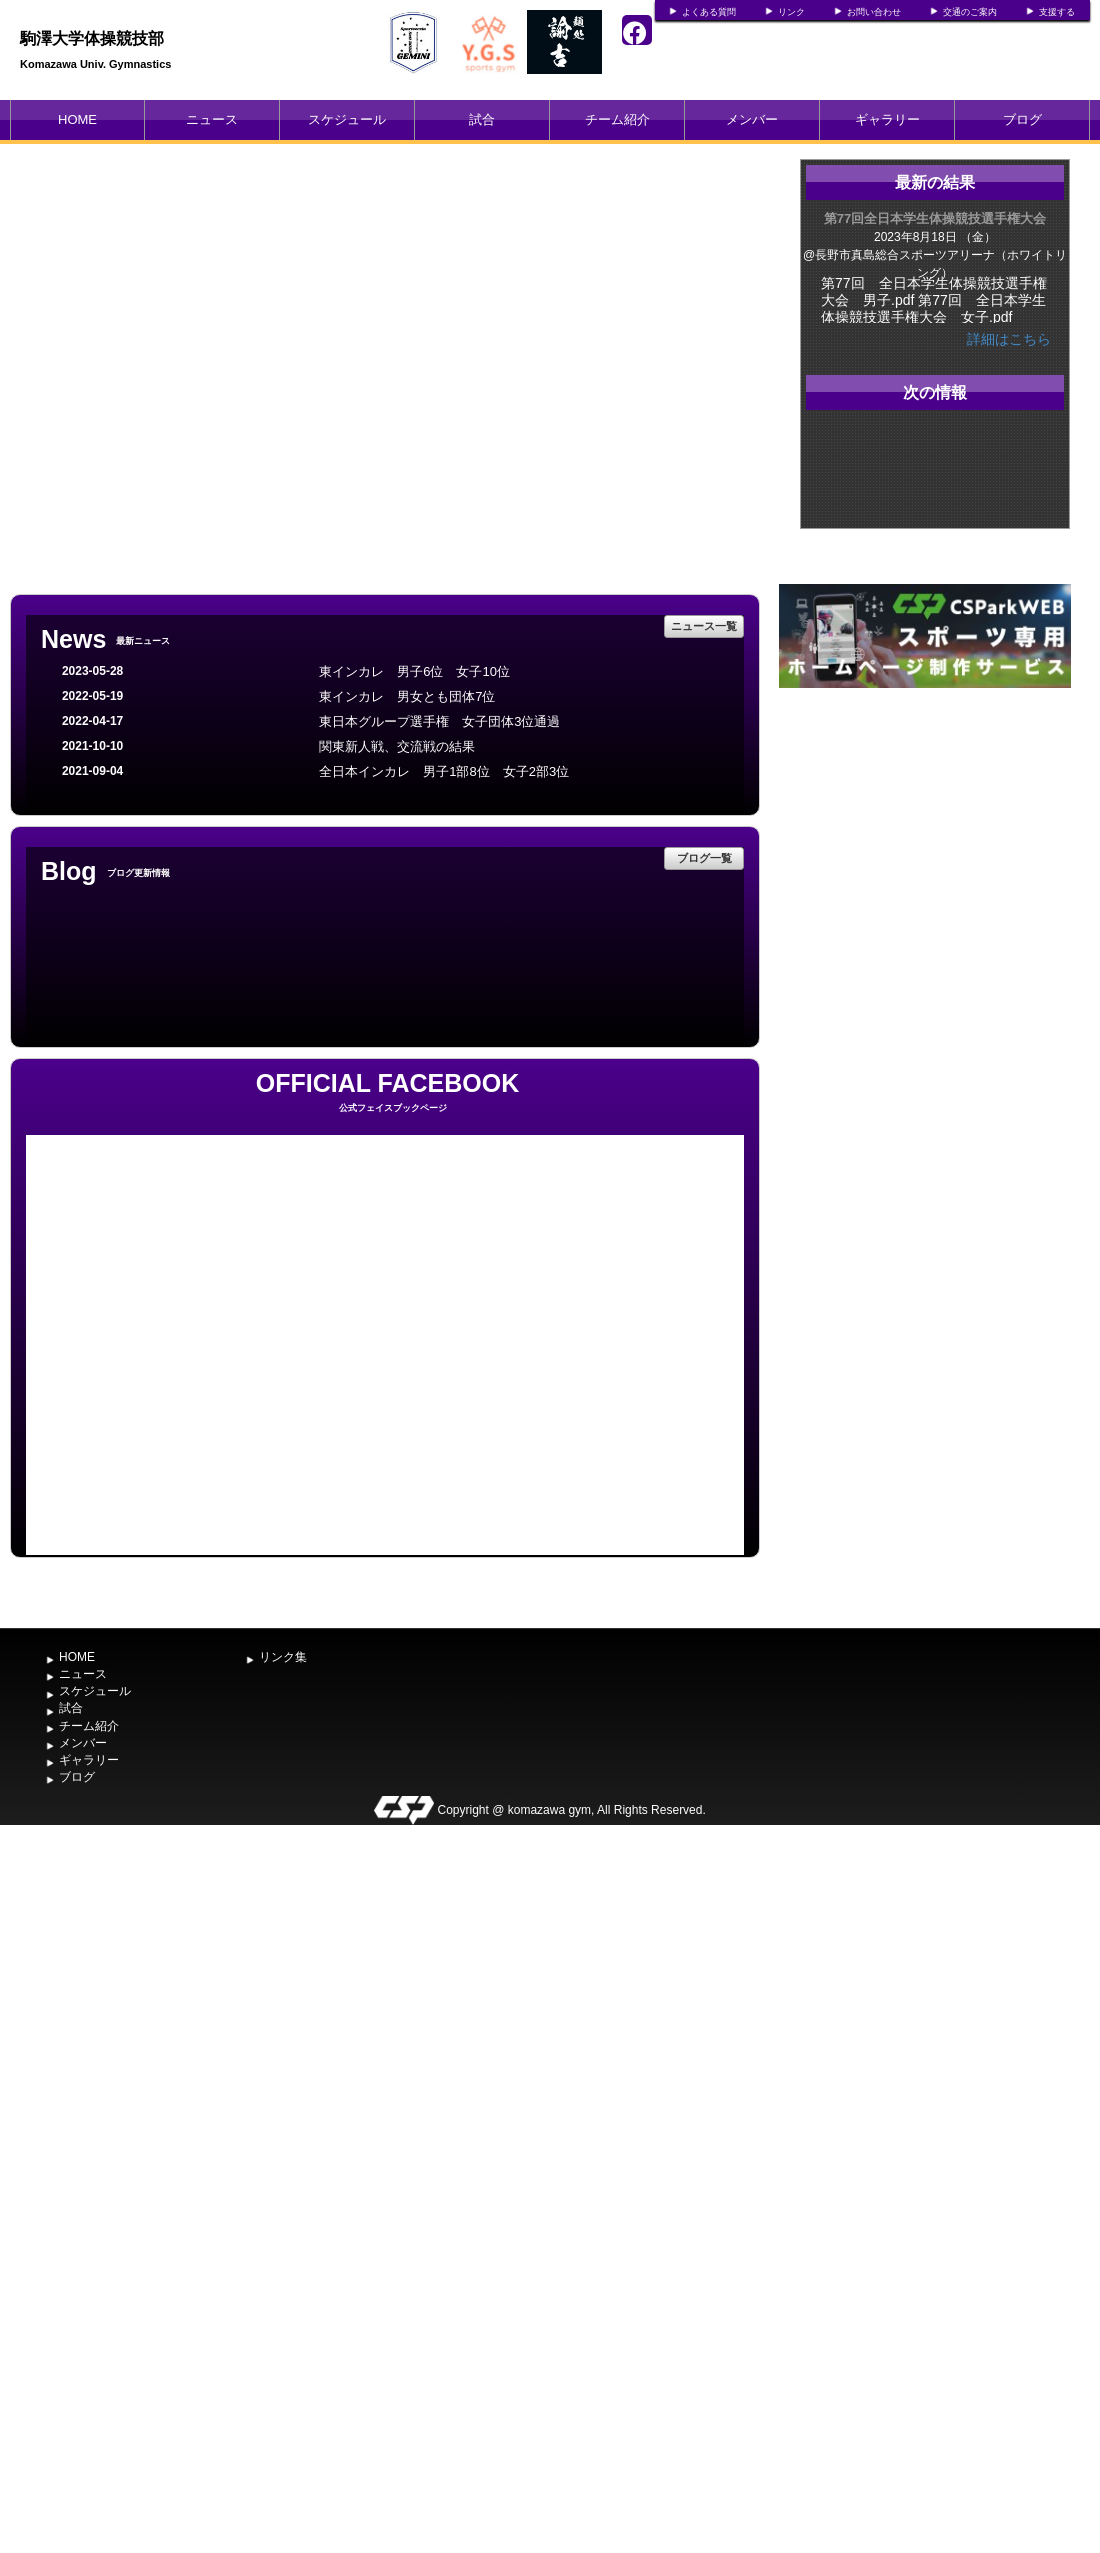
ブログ (1022, 119)
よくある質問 (709, 12)
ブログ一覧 (704, 858)
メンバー (752, 119)
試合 (482, 119)
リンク (791, 12)
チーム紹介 (617, 119)
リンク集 (283, 1657)
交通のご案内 (970, 12)
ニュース (212, 119)
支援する (1057, 12)
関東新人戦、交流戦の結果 (397, 746)
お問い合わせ (874, 12)
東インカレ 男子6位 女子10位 (414, 671)
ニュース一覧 (704, 626)
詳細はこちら (1009, 339)
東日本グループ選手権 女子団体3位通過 (439, 721)
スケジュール (347, 119)
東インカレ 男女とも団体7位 (407, 696)
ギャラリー (887, 119)
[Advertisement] (925, 843)
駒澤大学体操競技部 (92, 38)
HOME (77, 119)
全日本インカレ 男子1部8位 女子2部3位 (444, 771)
